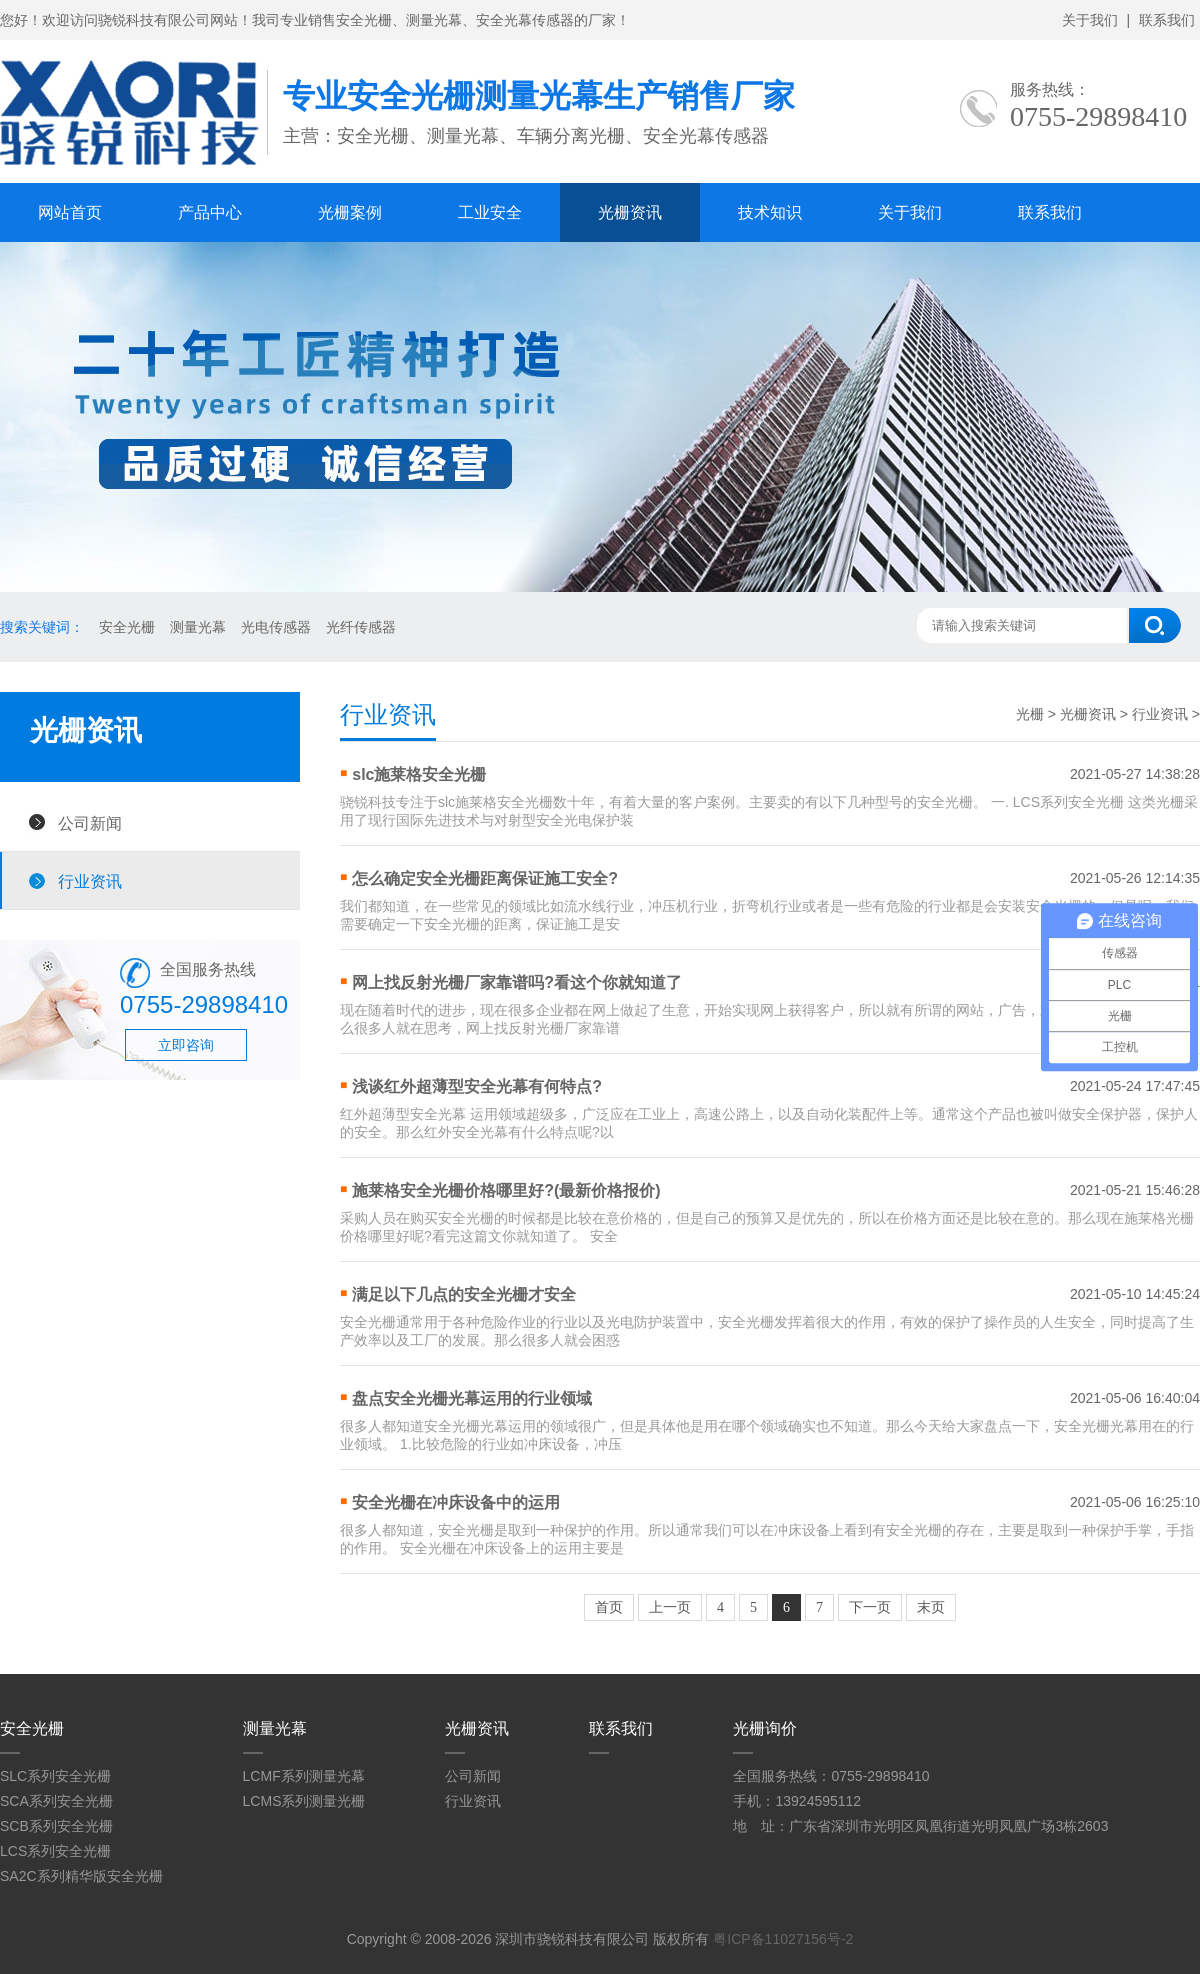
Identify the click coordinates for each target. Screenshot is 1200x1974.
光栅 (1030, 714)
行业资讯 (90, 881)
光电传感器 (276, 627)
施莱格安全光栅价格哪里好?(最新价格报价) (506, 1190)
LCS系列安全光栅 (55, 1851)
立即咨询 (186, 1045)
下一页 (870, 1607)
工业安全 (490, 212)
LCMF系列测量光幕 (304, 1776)
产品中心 (210, 212)
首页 (609, 1607)
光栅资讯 (630, 212)
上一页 (670, 1607)
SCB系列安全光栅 (56, 1826)
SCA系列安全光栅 (56, 1801)
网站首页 (70, 212)
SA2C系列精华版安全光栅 (81, 1876)
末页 (931, 1607)
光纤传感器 (361, 627)
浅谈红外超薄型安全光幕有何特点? (477, 1086)
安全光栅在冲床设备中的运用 (456, 1502)
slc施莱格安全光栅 (419, 774)
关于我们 (1090, 20)
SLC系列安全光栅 (55, 1776)
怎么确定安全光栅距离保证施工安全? (485, 878)
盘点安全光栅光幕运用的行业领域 (472, 1398)
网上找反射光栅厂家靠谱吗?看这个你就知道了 (517, 982)
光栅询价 (765, 1728)
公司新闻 (90, 823)
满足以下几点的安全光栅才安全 (464, 1294)
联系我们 (1167, 20)
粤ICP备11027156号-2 (783, 1939)
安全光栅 (127, 627)
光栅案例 (350, 212)
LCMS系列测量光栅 (304, 1801)
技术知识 (770, 212)
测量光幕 (198, 627)
